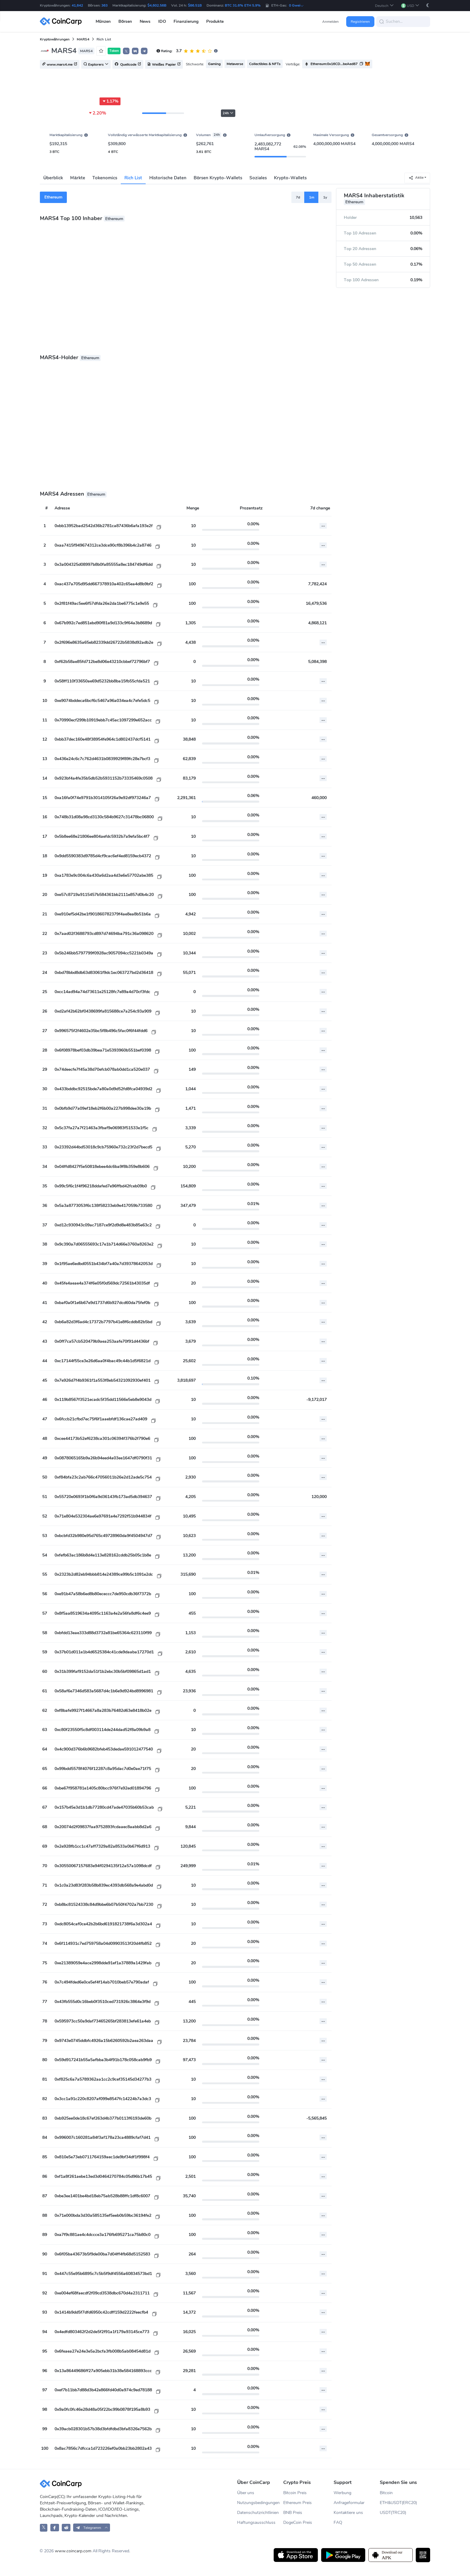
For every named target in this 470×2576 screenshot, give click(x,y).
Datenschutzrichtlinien (258, 2512)
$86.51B (195, 5)
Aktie (416, 177)
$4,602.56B (156, 5)
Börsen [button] (125, 21)
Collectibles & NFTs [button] (265, 63)
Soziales (258, 178)
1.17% (110, 101)
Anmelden (330, 21)
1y (325, 197)
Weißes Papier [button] (164, 64)
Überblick (53, 178)
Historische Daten (167, 178)
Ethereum (53, 197)
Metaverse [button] (235, 63)
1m (311, 197)
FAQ (338, 2522)
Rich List (133, 178)
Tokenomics (104, 178)
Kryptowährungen (55, 39)
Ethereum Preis (297, 2503)
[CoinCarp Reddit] (66, 2527)
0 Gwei (296, 5)
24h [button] (228, 113)
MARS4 (83, 39)
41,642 (77, 5)
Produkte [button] (215, 21)
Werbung (342, 2493)
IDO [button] (162, 21)
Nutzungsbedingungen (258, 2503)
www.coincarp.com (73, 2551)
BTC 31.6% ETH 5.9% (242, 5)
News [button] (145, 21)
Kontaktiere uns (348, 2512)
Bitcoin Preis (295, 2493)
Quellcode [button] (128, 64)
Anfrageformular (349, 2503)
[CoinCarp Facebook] (54, 2527)
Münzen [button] (103, 21)
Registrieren (360, 21)
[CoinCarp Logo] (62, 21)
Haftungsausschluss (256, 2522)
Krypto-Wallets (290, 178)
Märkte (77, 178)
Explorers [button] (96, 64)
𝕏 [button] (126, 51)
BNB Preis (292, 2512)
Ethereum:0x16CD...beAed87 (334, 63)
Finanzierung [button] (186, 21)
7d (298, 197)
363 (104, 5)
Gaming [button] (214, 63)
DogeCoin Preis (297, 2522)
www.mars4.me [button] (59, 64)
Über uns (245, 2493)
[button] (384, 5)
